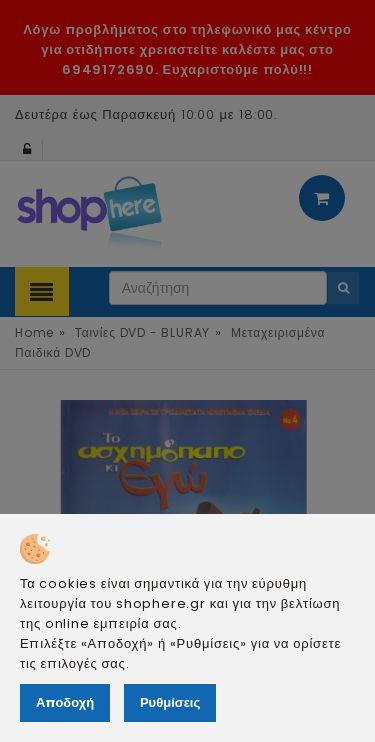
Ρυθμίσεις (170, 702)
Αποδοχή (65, 702)
